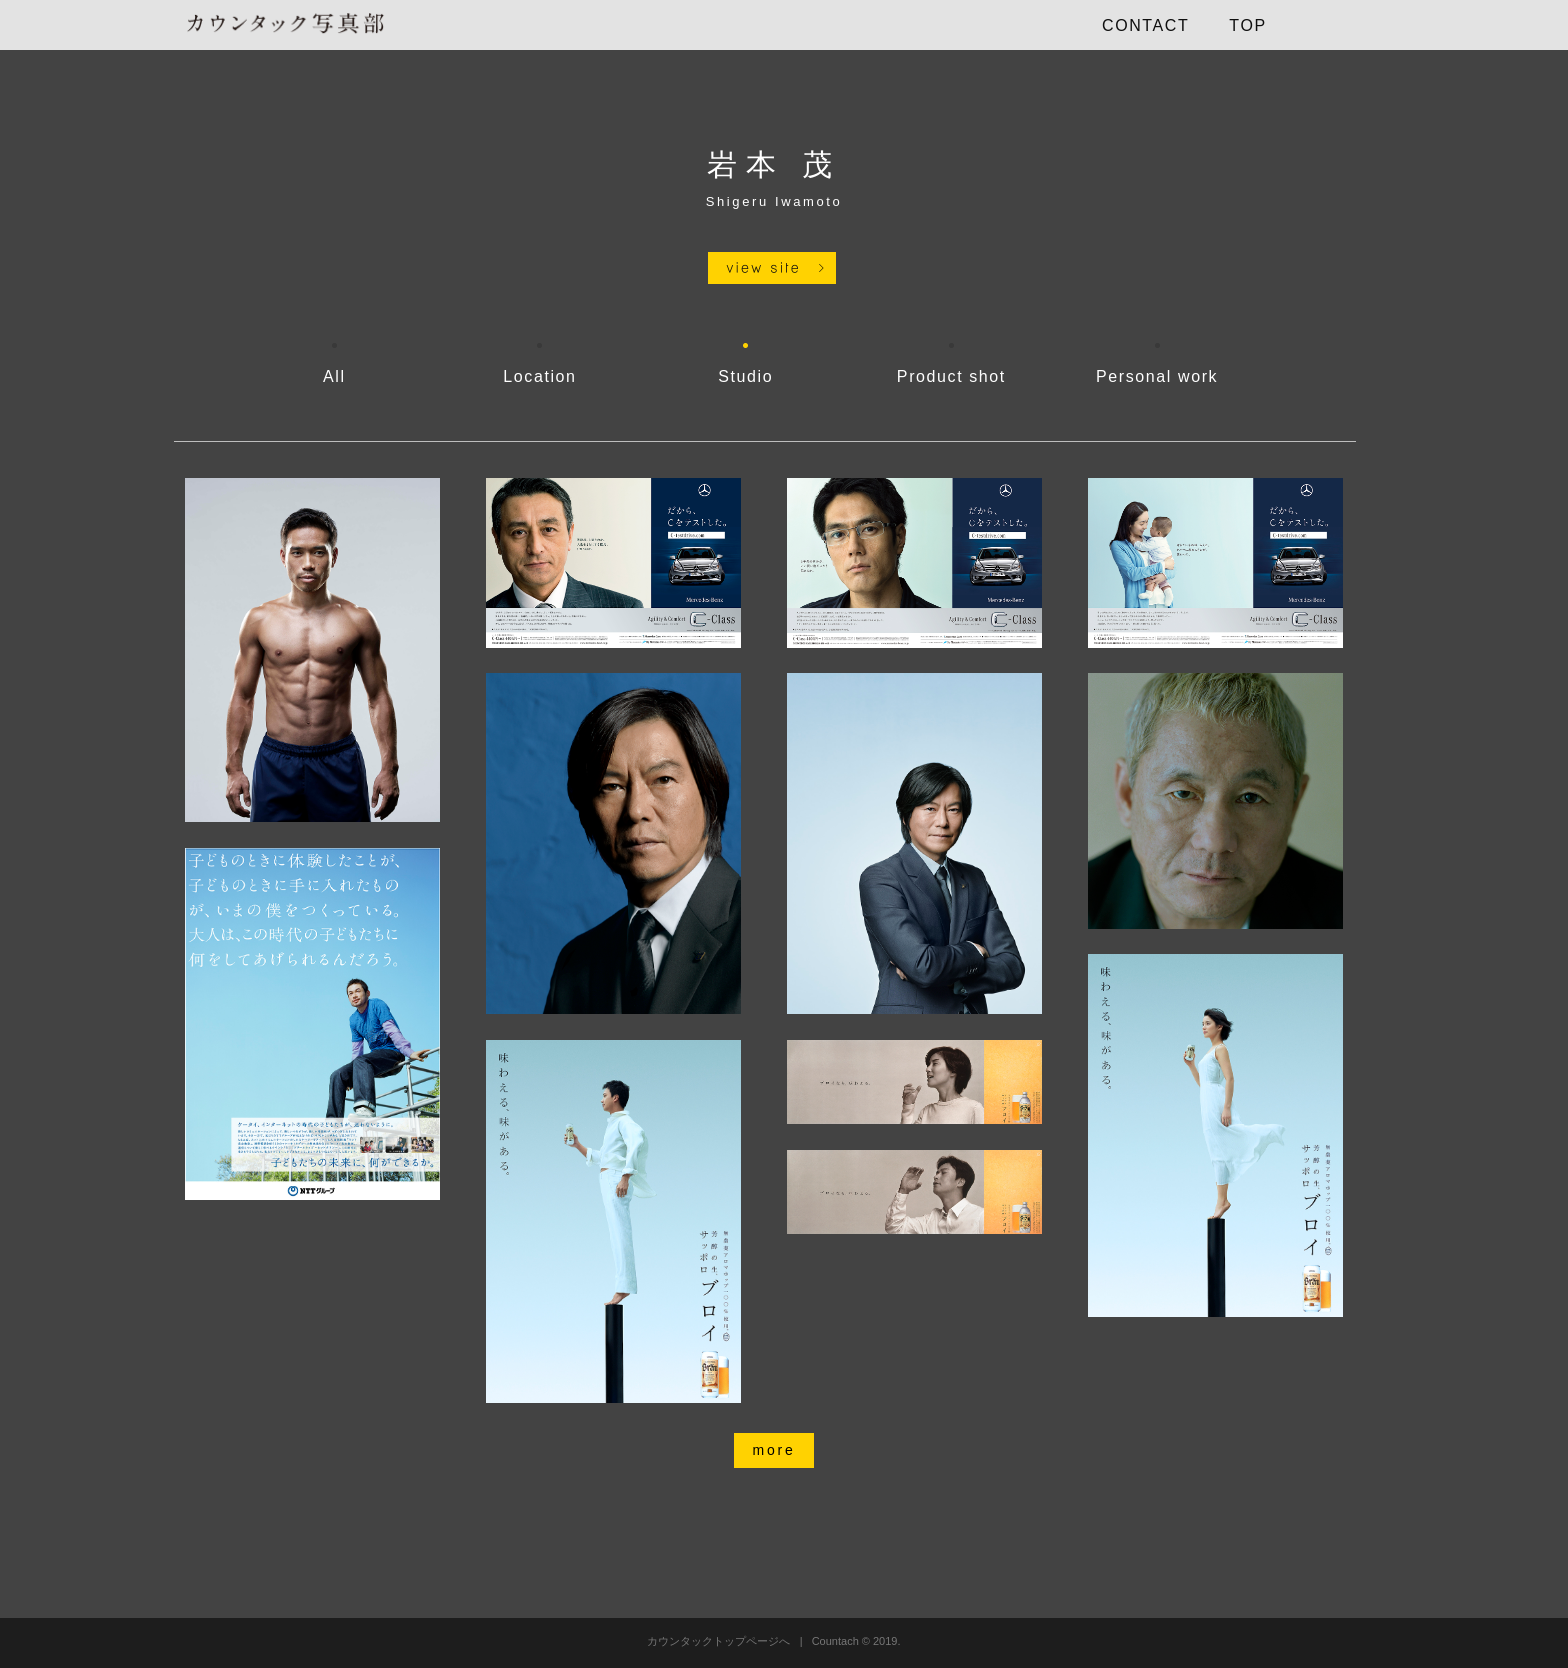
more (773, 1450)
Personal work (1157, 376)
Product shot (951, 376)
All (334, 376)
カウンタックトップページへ (718, 1641)
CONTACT (1145, 25)
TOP (1247, 25)
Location (539, 376)
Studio (745, 376)
